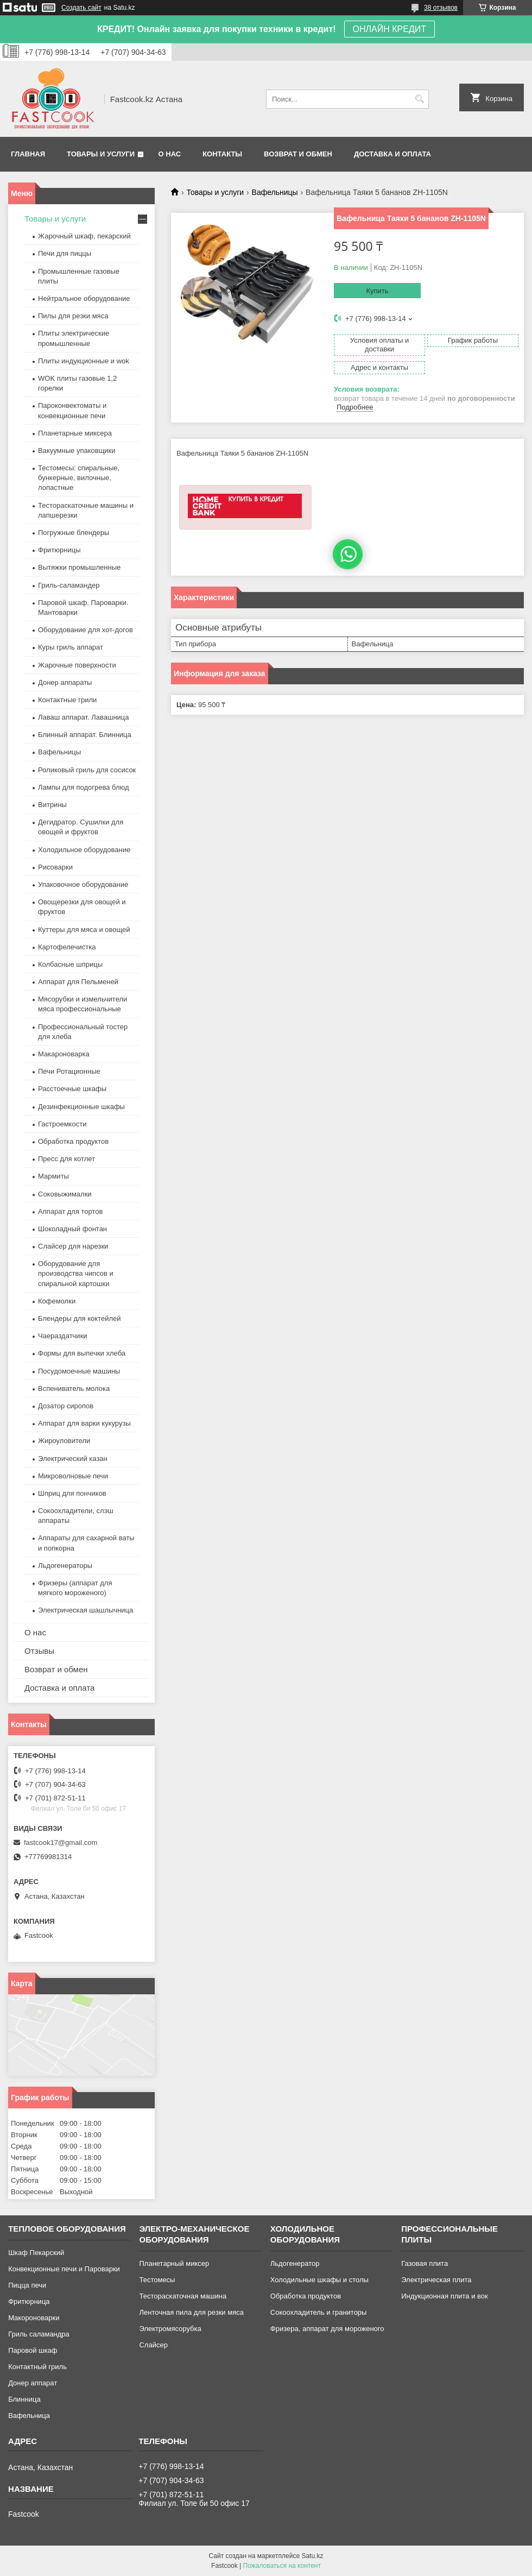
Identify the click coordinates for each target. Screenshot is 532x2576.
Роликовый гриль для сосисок (87, 770)
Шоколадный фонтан (72, 1229)
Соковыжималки (65, 1194)
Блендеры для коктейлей (79, 1318)
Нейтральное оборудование (84, 298)
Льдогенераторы (65, 1565)
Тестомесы (157, 2280)
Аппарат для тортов (70, 1211)
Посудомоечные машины (79, 1371)
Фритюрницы (59, 550)
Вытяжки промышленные (79, 567)
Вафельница (29, 2415)
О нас (170, 154)
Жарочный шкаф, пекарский (84, 236)
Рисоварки (55, 867)
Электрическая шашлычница (85, 1610)
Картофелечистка (67, 947)
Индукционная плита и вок (444, 2296)
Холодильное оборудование (84, 850)
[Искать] (419, 99)
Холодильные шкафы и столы (319, 2280)
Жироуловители (64, 1441)
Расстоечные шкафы (72, 1089)
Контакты (222, 154)
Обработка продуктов (73, 1141)
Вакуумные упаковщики (77, 450)
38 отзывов (441, 7)
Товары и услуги (101, 154)
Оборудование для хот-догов (85, 630)
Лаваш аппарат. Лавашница (83, 717)
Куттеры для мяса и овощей (84, 929)
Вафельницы (275, 192)
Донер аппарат (32, 2383)
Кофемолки (56, 1301)
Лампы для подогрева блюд (83, 787)
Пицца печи (27, 2285)
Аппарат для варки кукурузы (84, 1423)
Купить (377, 291)
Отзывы (39, 1650)
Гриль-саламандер (68, 585)
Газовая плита (424, 2263)
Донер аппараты (65, 682)
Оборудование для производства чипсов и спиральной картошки (75, 1273)
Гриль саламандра (38, 2334)
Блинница (24, 2399)
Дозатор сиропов (65, 1406)
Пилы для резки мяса (73, 316)
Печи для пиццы (64, 253)
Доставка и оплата (392, 154)
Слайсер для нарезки (73, 1246)
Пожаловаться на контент (282, 2565)
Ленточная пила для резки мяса (191, 2312)
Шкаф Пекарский (36, 2253)
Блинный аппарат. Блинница (84, 734)
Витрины (52, 805)
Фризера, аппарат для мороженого (327, 2329)
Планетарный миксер (174, 2263)
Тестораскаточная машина (182, 2296)
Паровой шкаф (32, 2350)
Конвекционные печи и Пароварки (64, 2269)
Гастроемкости (62, 1124)
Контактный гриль (37, 2367)
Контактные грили (67, 700)
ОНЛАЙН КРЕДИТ (389, 29)
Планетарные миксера (75, 433)
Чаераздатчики (62, 1336)
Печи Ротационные (69, 1071)
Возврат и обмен (298, 154)
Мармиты (53, 1176)
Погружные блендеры (73, 532)
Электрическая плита (436, 2280)
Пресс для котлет (66, 1159)
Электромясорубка (170, 2329)
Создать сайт (81, 7)
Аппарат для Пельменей (78, 982)
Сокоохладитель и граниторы (318, 2312)
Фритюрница (28, 2301)
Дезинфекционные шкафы (81, 1107)
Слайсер (153, 2345)
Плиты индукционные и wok (83, 361)
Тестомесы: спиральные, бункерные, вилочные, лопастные (78, 478)
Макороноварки (33, 2318)
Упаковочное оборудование (83, 884)
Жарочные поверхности (77, 665)
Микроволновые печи (73, 1476)
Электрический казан (72, 1458)
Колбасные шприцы (70, 964)
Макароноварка (64, 1054)
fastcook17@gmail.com (60, 1842)
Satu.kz (312, 2556)
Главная (28, 154)
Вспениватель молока (74, 1388)
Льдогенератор (295, 2263)
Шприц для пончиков (72, 1493)
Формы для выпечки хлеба (81, 1353)
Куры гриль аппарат (70, 647)
